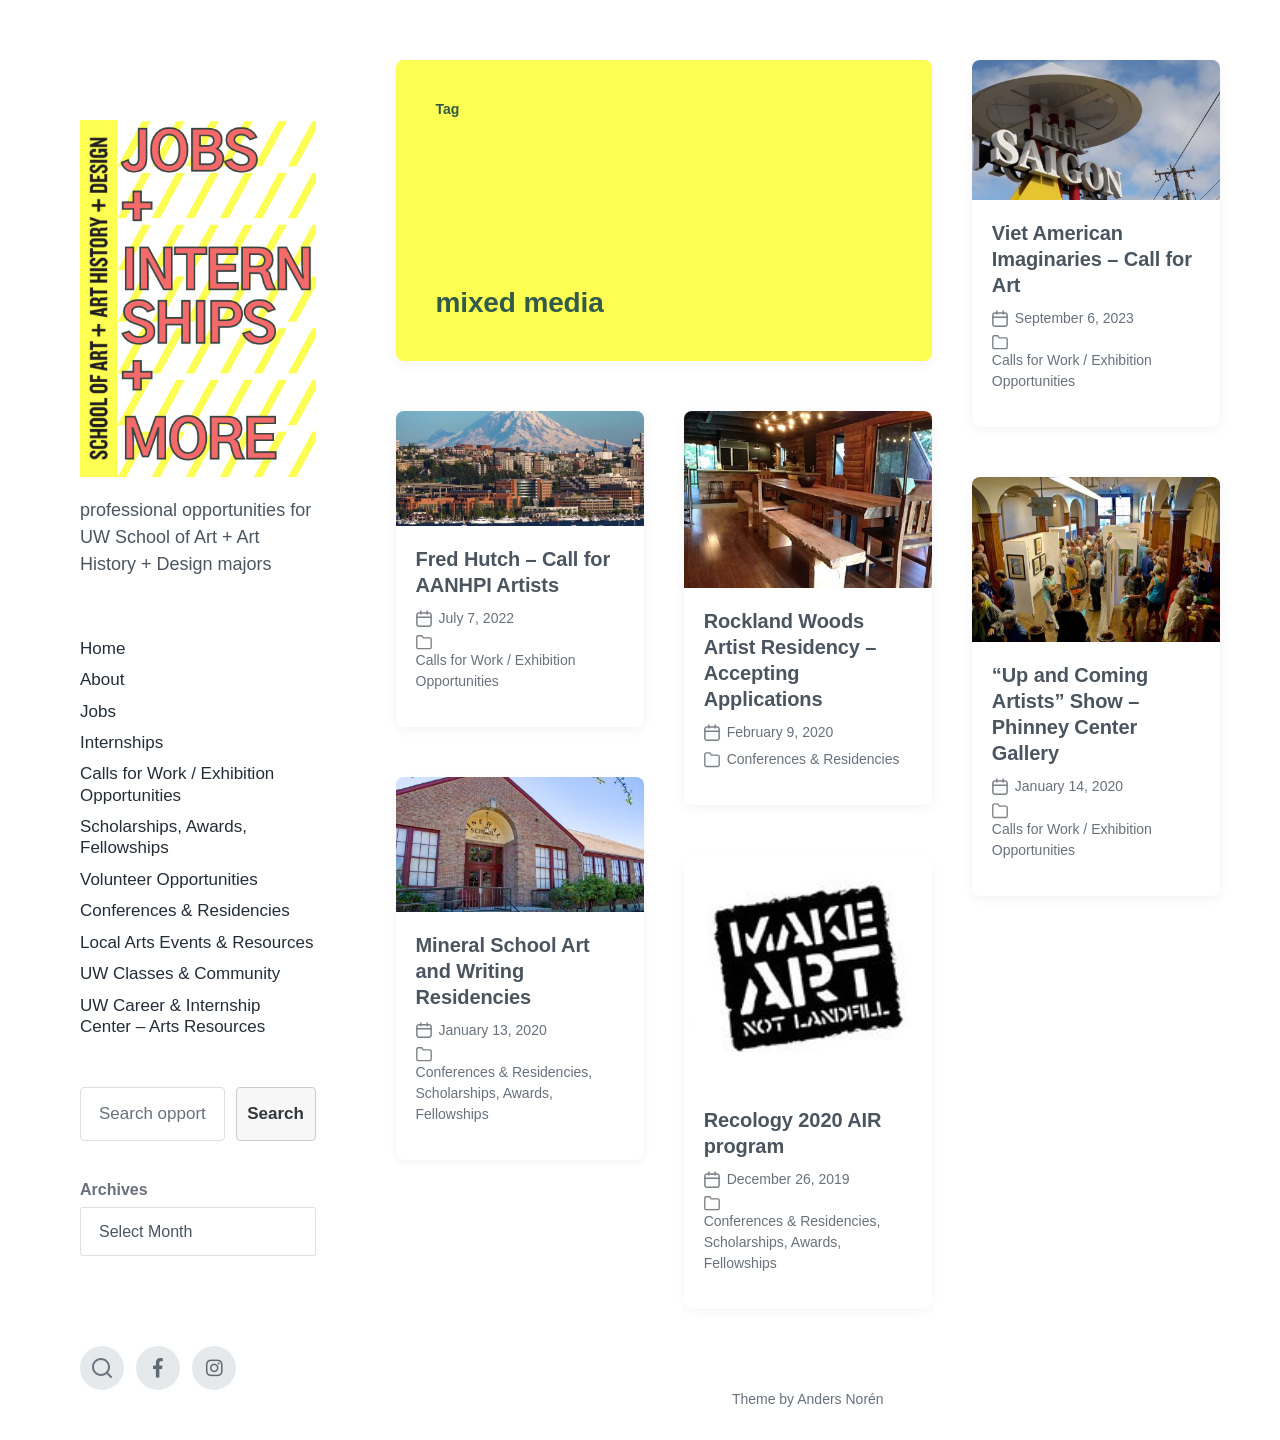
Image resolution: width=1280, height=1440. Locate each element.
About (102, 679)
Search (275, 1113)
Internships (121, 742)
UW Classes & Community (180, 973)
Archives (114, 1189)
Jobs (98, 711)
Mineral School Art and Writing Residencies (503, 997)
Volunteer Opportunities (169, 879)
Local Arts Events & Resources (196, 942)
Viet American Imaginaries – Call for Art (1092, 259)
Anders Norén (840, 1399)
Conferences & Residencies (185, 910)
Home (102, 648)
